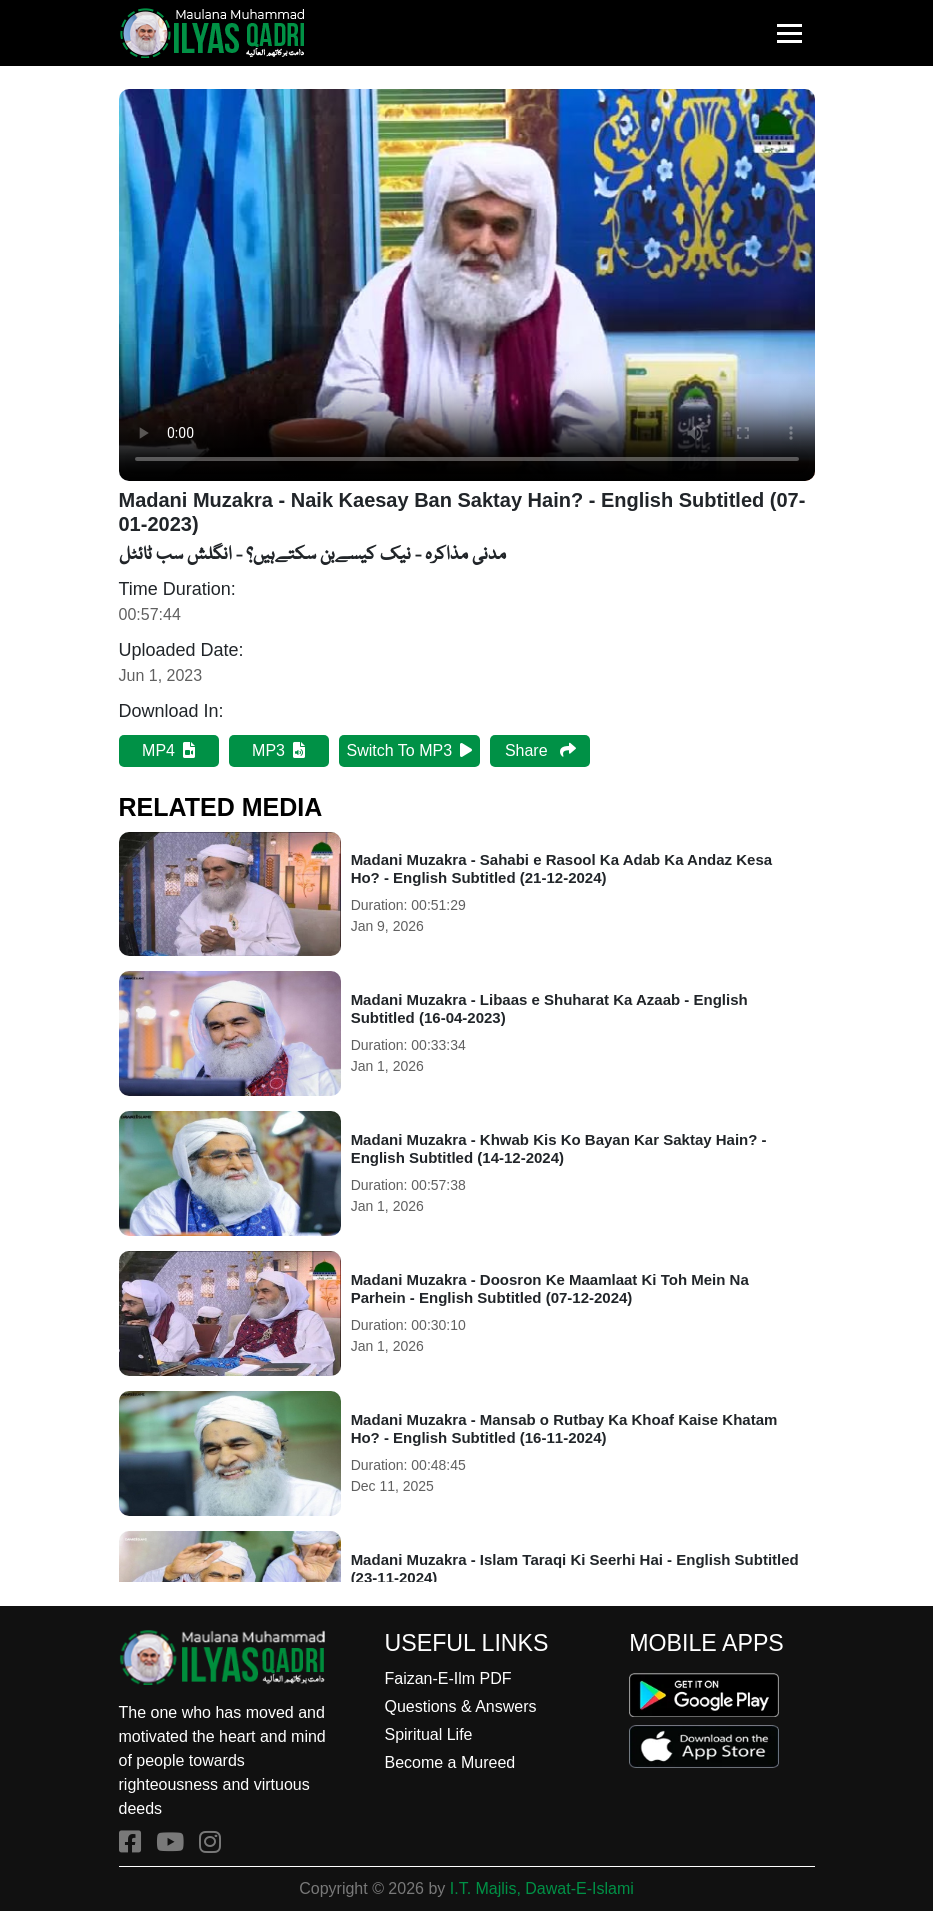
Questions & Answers (460, 1706)
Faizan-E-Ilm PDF (447, 1678)
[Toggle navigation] (789, 33)
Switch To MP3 (410, 750)
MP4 (168, 750)
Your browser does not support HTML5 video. (467, 285)
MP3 (278, 750)
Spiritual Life (428, 1734)
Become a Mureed (449, 1762)
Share (540, 750)
